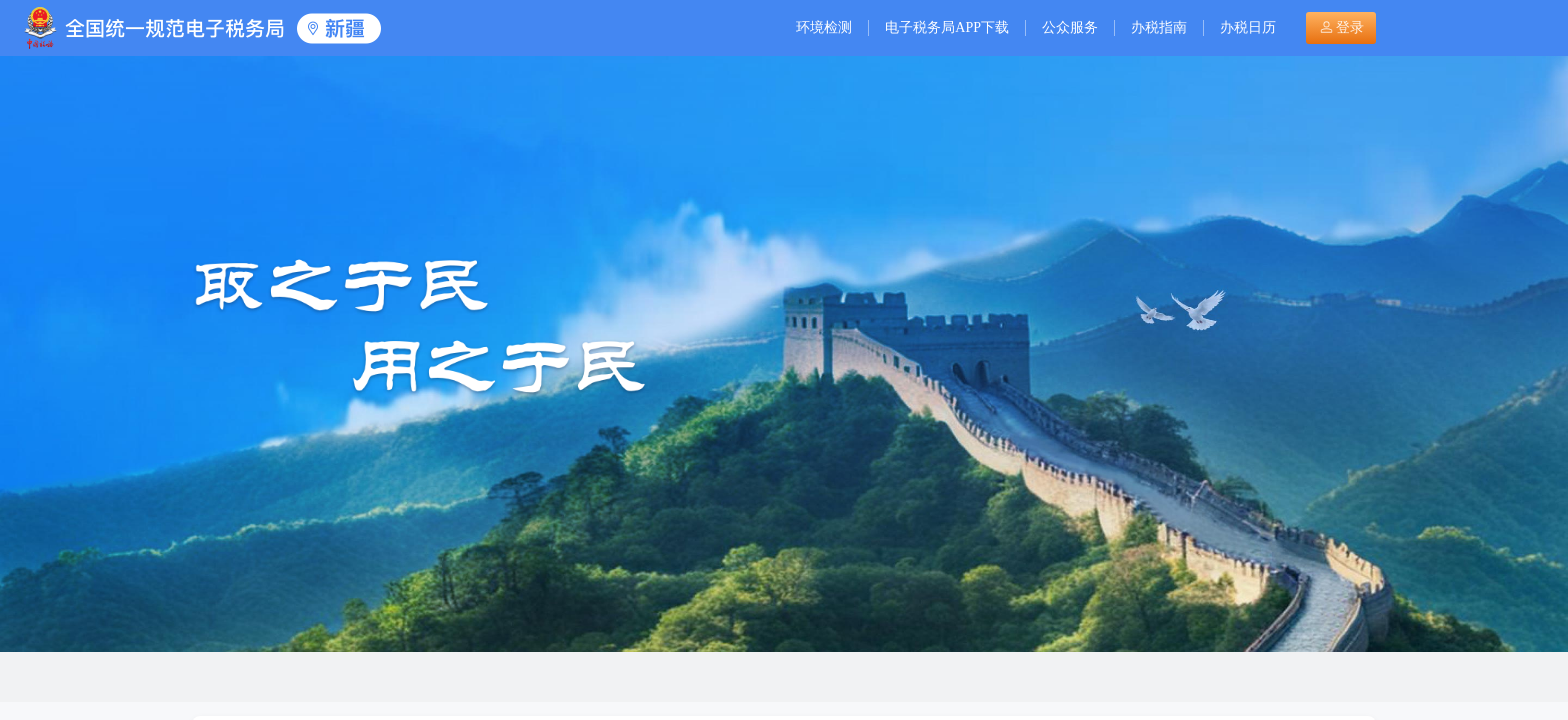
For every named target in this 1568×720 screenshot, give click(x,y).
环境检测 (824, 27)
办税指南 (1159, 27)
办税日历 (1248, 27)
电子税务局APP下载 (947, 27)
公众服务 (1070, 27)
